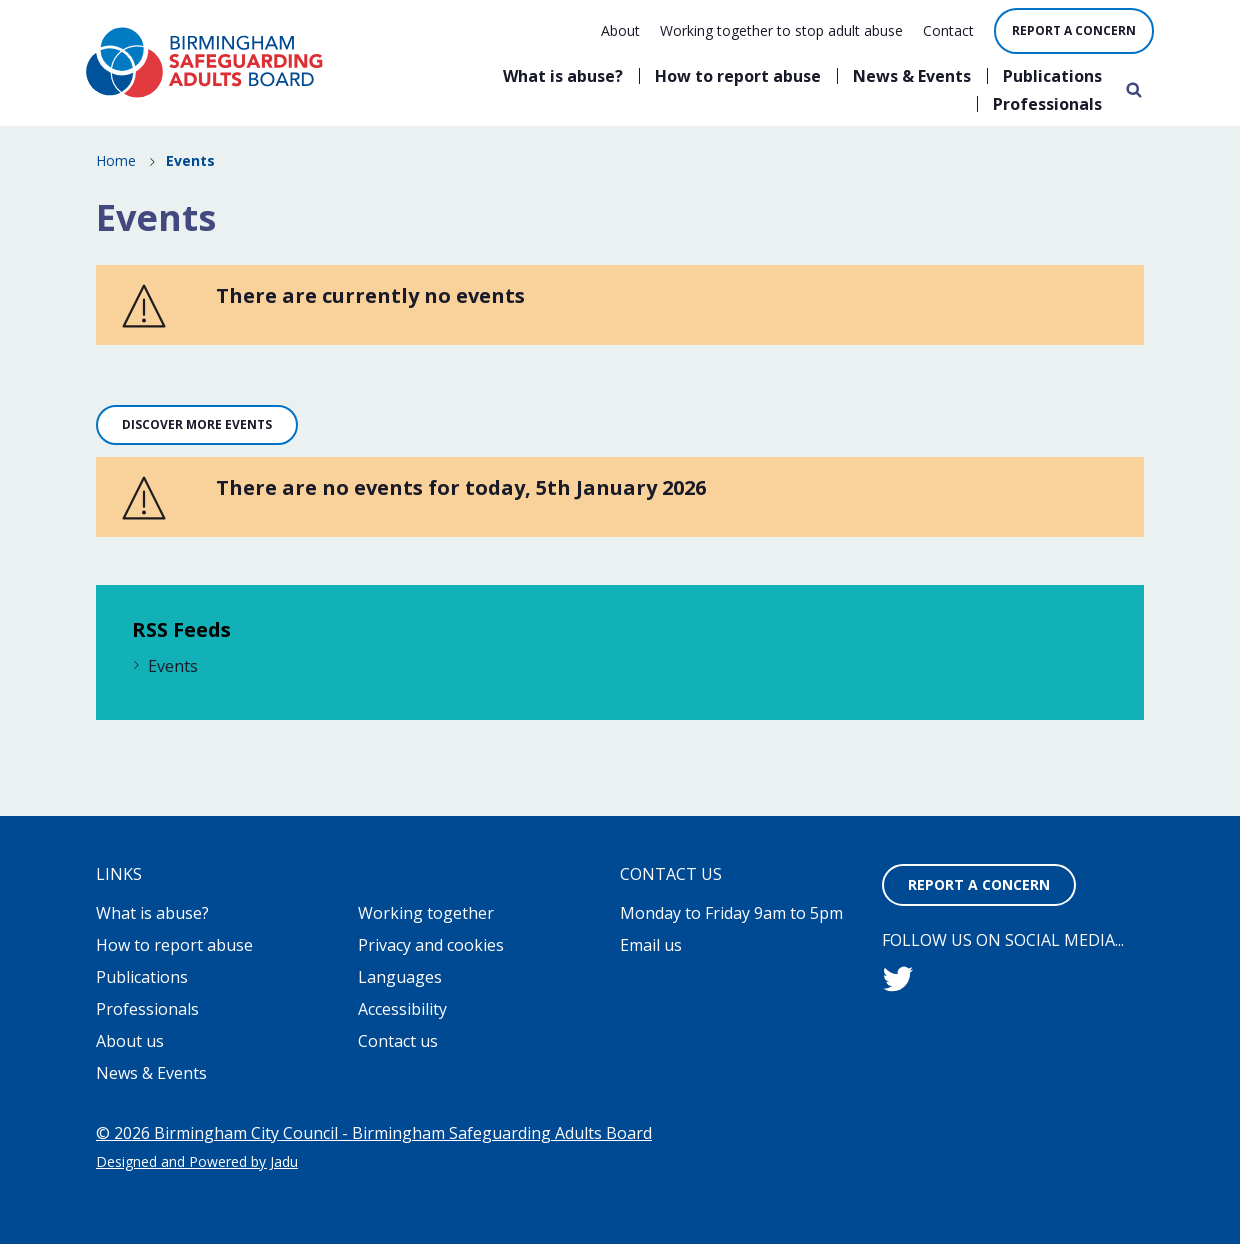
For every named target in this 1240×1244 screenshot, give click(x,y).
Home (116, 160)
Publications (1052, 76)
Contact (948, 30)
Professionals (1047, 104)
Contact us (398, 1041)
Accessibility (402, 1009)
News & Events (912, 76)
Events (173, 666)
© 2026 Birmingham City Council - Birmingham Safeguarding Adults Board (374, 1133)
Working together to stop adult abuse (781, 30)
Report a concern (1074, 30)
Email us (651, 945)
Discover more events (197, 424)
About (620, 30)
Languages (400, 977)
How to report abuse (738, 76)
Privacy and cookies (431, 945)
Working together (426, 913)
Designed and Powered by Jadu (197, 1161)
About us (130, 1041)
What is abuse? (563, 76)
